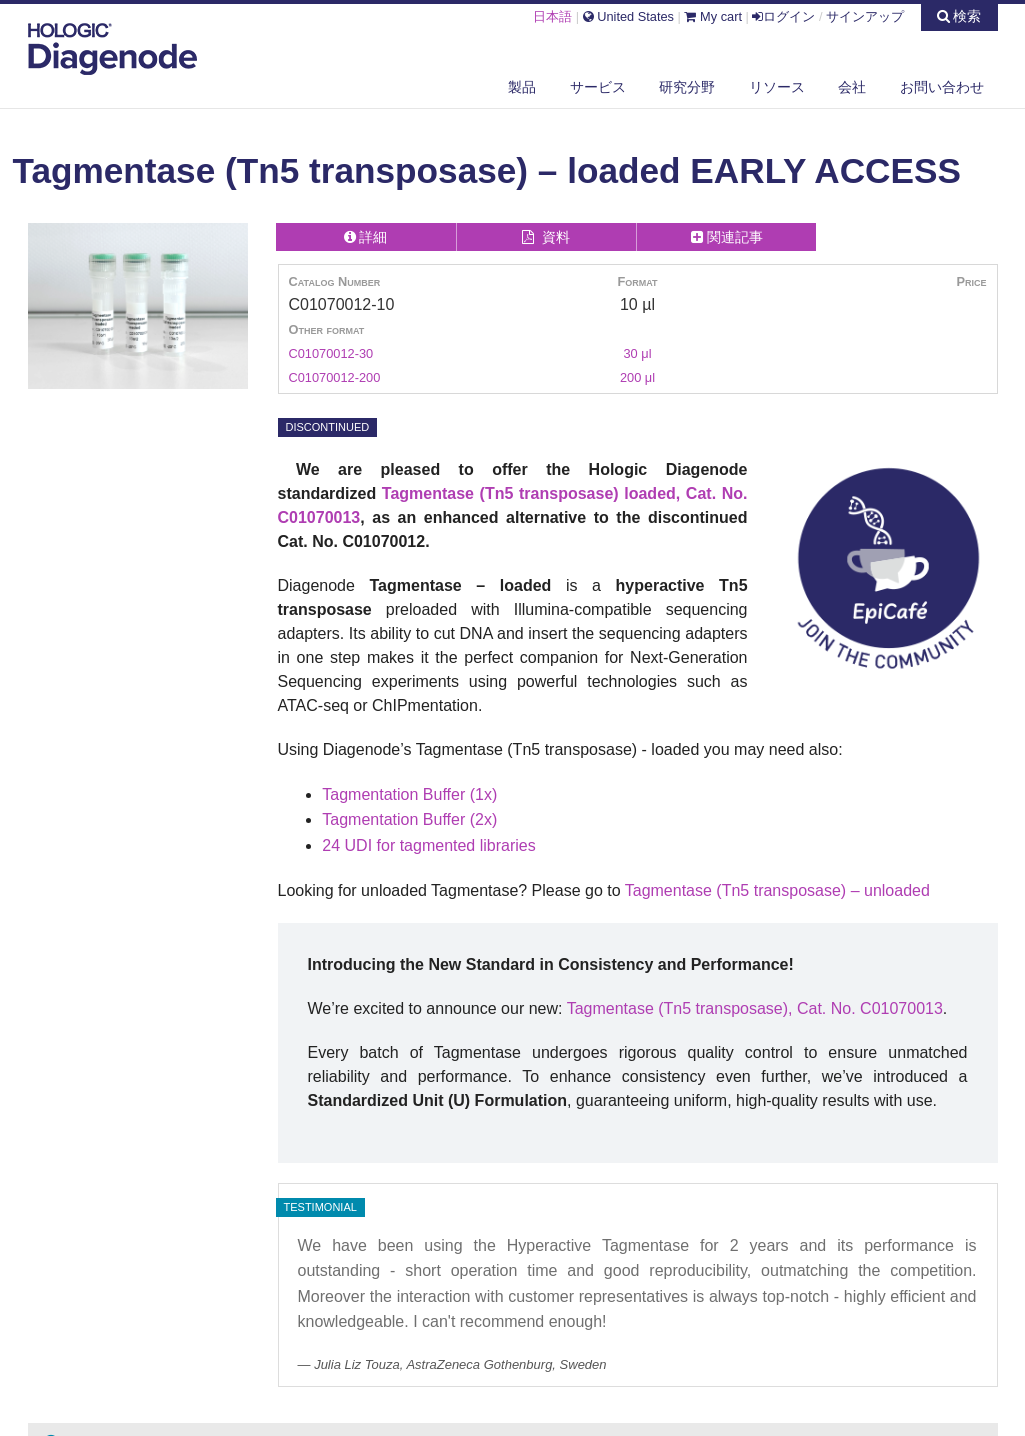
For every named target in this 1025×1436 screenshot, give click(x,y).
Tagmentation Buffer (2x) (409, 819)
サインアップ (865, 16)
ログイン (783, 16)
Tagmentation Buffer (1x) (409, 794)
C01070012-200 (335, 377)
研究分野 (687, 87)
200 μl (637, 377)
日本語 (552, 16)
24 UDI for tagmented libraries (428, 845)
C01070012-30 (331, 353)
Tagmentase (668, 890)
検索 (959, 16)
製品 (522, 87)
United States (628, 16)
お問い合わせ (942, 87)
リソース (777, 87)
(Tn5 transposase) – (788, 890)
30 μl (637, 353)
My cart (713, 16)
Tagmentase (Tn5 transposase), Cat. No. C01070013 (755, 1008)
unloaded (897, 890)
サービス (598, 87)
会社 (852, 87)
